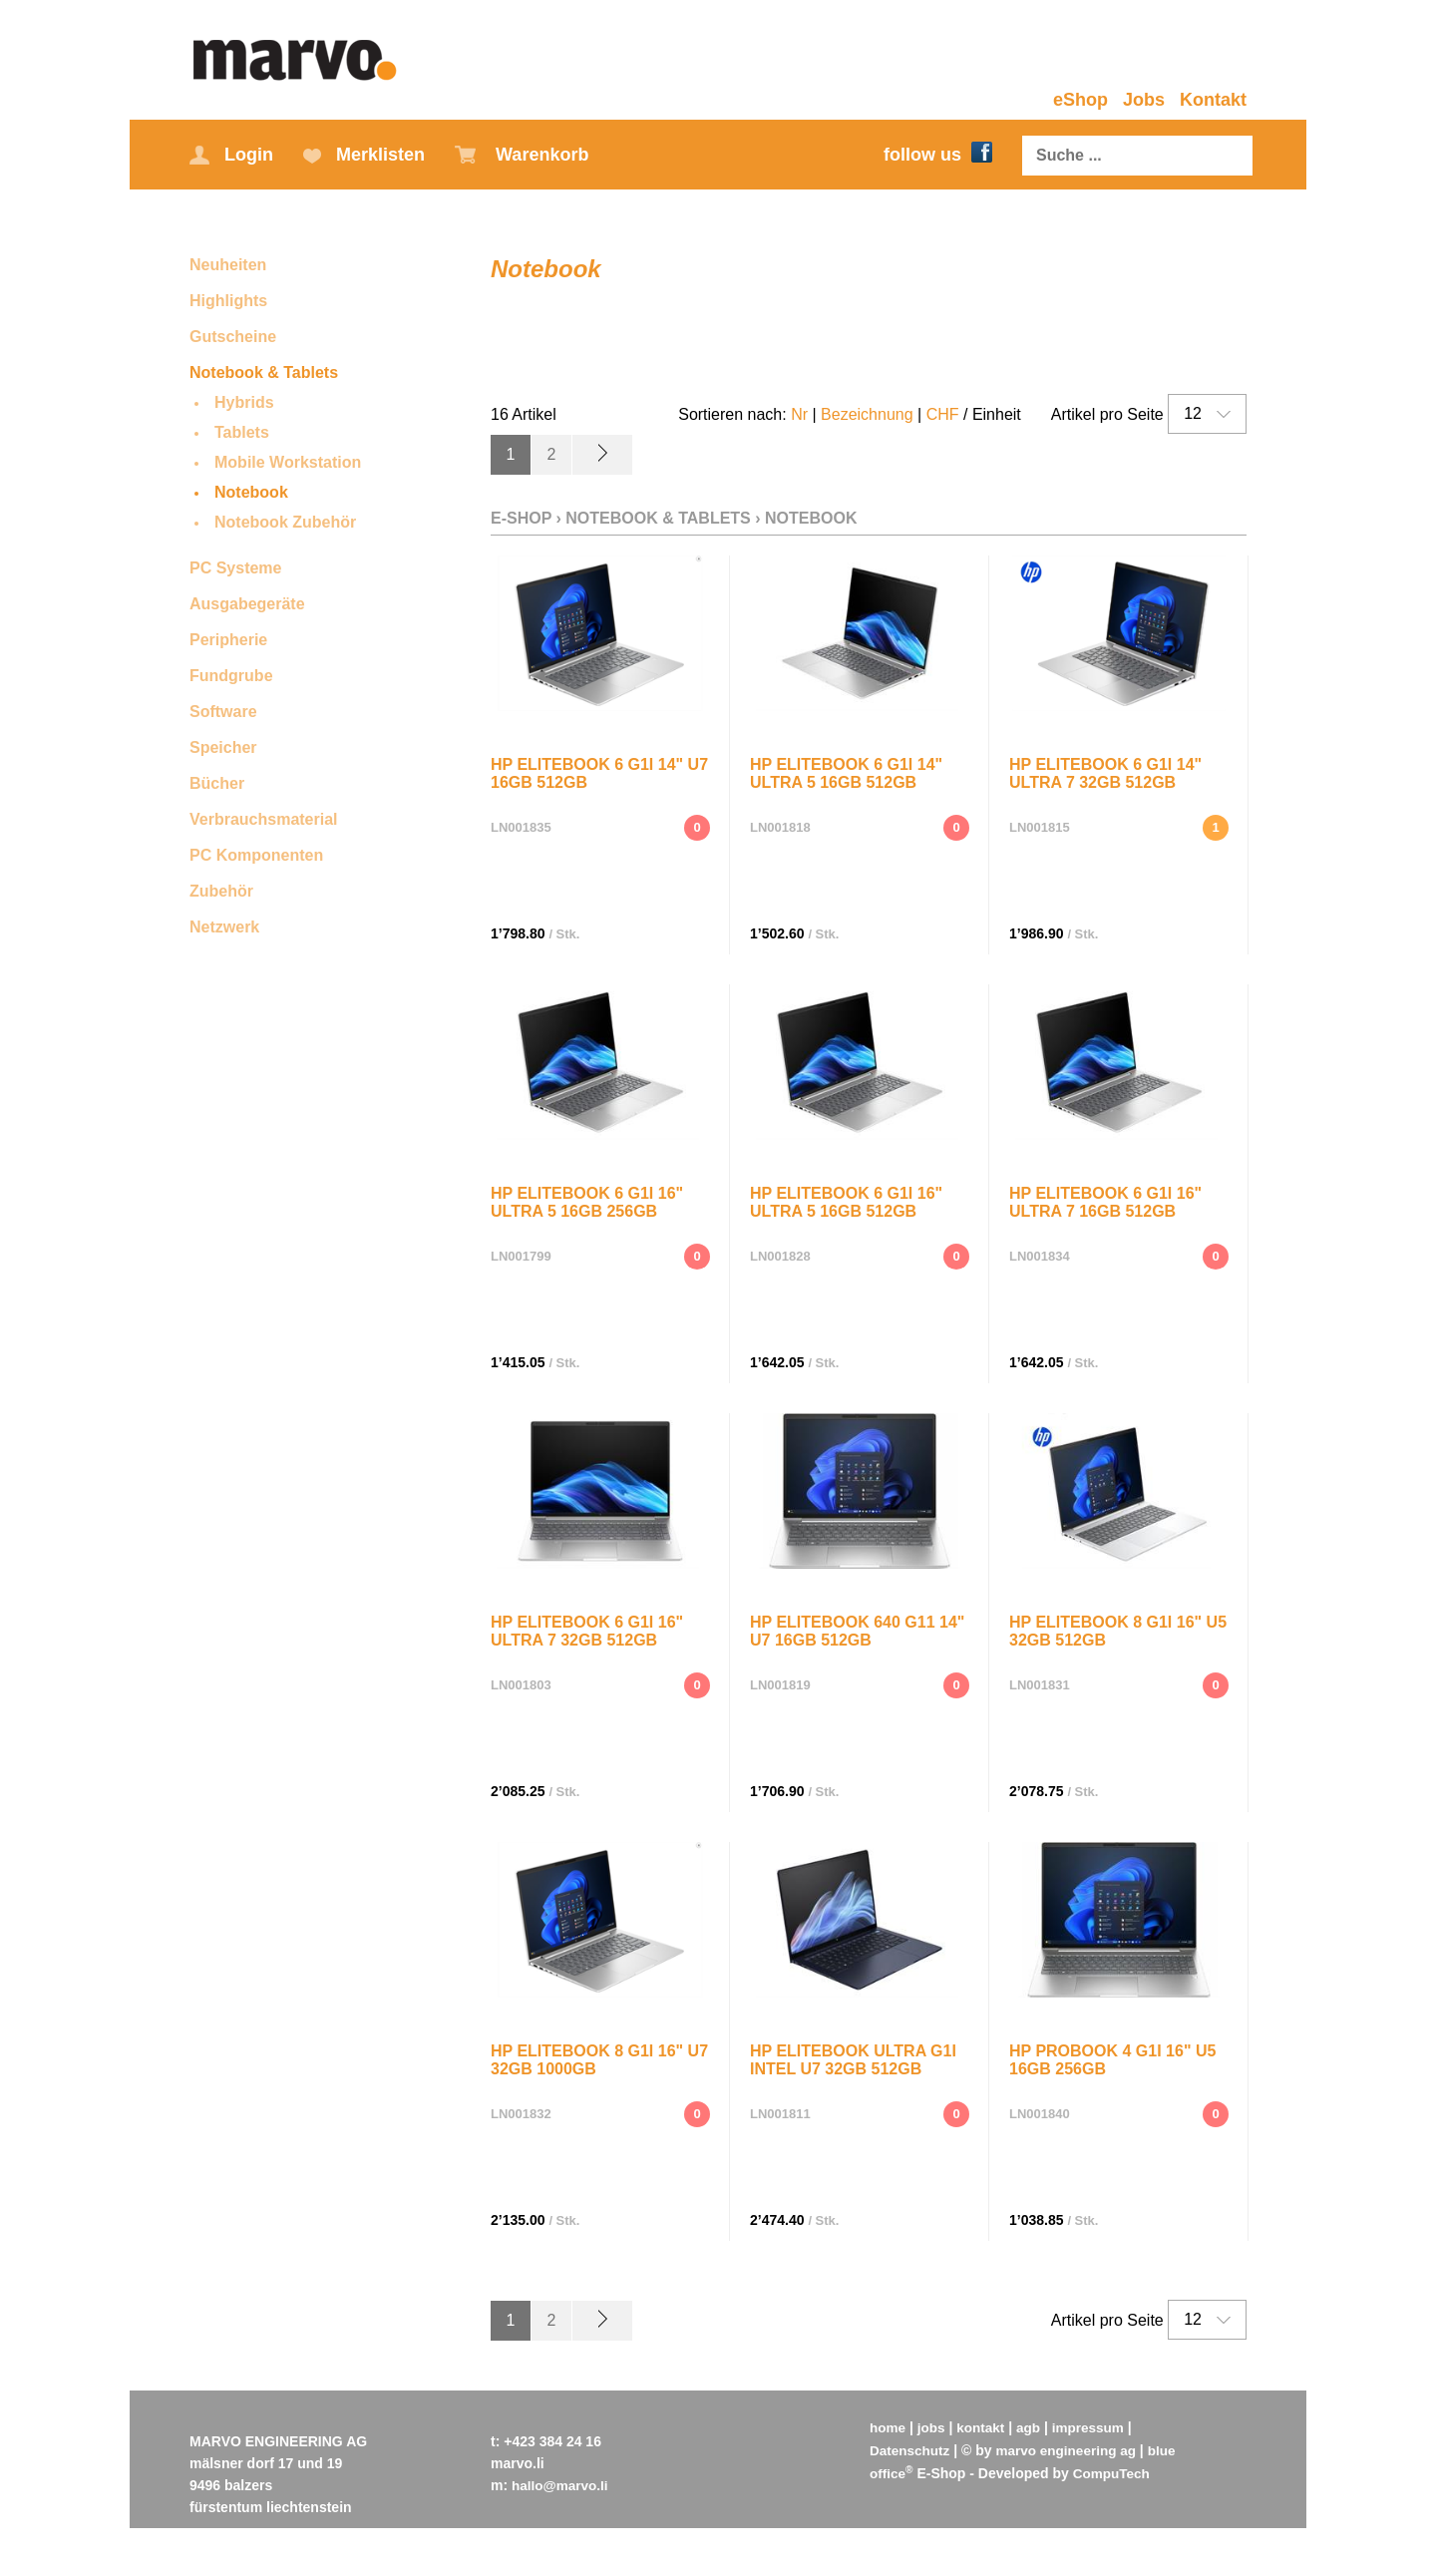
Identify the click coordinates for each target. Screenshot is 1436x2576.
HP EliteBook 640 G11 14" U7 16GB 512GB (857, 1627)
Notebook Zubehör (285, 522)
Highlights (228, 300)
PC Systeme (235, 567)
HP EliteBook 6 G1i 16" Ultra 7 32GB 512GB (587, 1627)
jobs (932, 2425)
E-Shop (521, 517)
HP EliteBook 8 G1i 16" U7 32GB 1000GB (599, 2055)
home (888, 2425)
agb (1032, 2425)
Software (223, 711)
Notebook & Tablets (263, 372)
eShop (1080, 100)
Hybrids (244, 402)
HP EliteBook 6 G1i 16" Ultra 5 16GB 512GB (846, 1198)
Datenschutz (911, 2447)
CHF (942, 414)
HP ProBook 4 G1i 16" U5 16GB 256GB (1112, 2055)
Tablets (241, 432)
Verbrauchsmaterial (263, 819)
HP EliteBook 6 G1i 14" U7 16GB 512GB (599, 769)
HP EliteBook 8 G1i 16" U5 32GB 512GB (1118, 1627)
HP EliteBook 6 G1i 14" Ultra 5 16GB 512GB (846, 769)
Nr (799, 414)
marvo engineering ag (1070, 2447)
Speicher (223, 747)
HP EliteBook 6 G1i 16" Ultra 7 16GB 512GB (1105, 1198)
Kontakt (1213, 100)
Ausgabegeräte (247, 603)
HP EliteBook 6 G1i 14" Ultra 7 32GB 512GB (1105, 769)
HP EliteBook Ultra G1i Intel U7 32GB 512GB (853, 2055)
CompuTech (1114, 2469)
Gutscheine (232, 336)
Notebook (251, 492)
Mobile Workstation (287, 462)
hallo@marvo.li (561, 2483)
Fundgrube (231, 675)
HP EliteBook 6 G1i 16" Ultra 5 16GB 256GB (587, 1198)
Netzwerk (224, 927)
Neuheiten (227, 264)
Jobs (1144, 100)
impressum (1094, 2425)
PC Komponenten (256, 855)
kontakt (984, 2425)
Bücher (216, 783)
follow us (938, 155)
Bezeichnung (867, 414)
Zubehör (221, 891)
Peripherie (228, 639)
